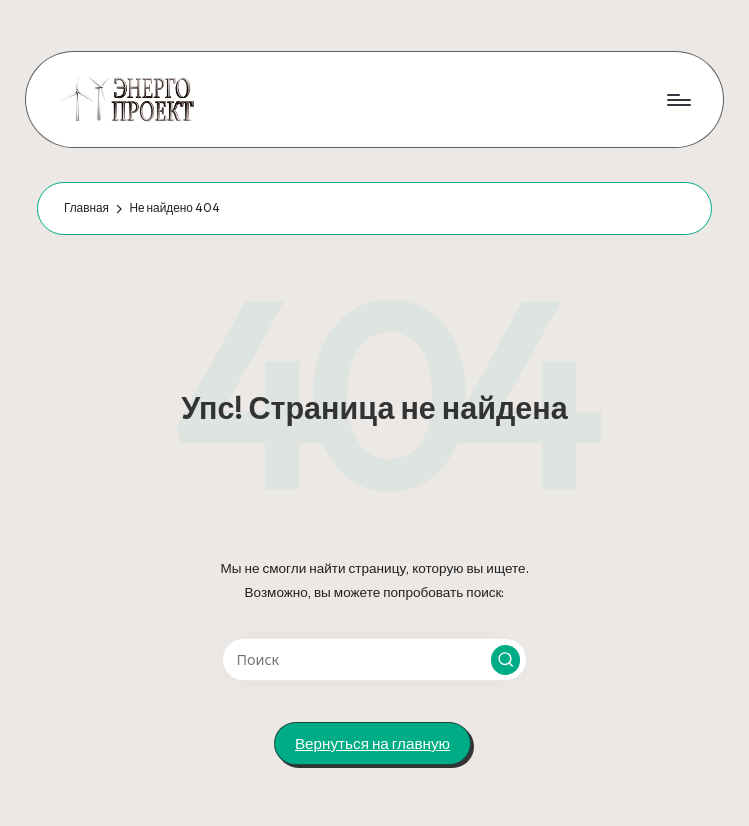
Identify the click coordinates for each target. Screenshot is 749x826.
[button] (506, 660)
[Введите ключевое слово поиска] (374, 659)
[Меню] (677, 99)
